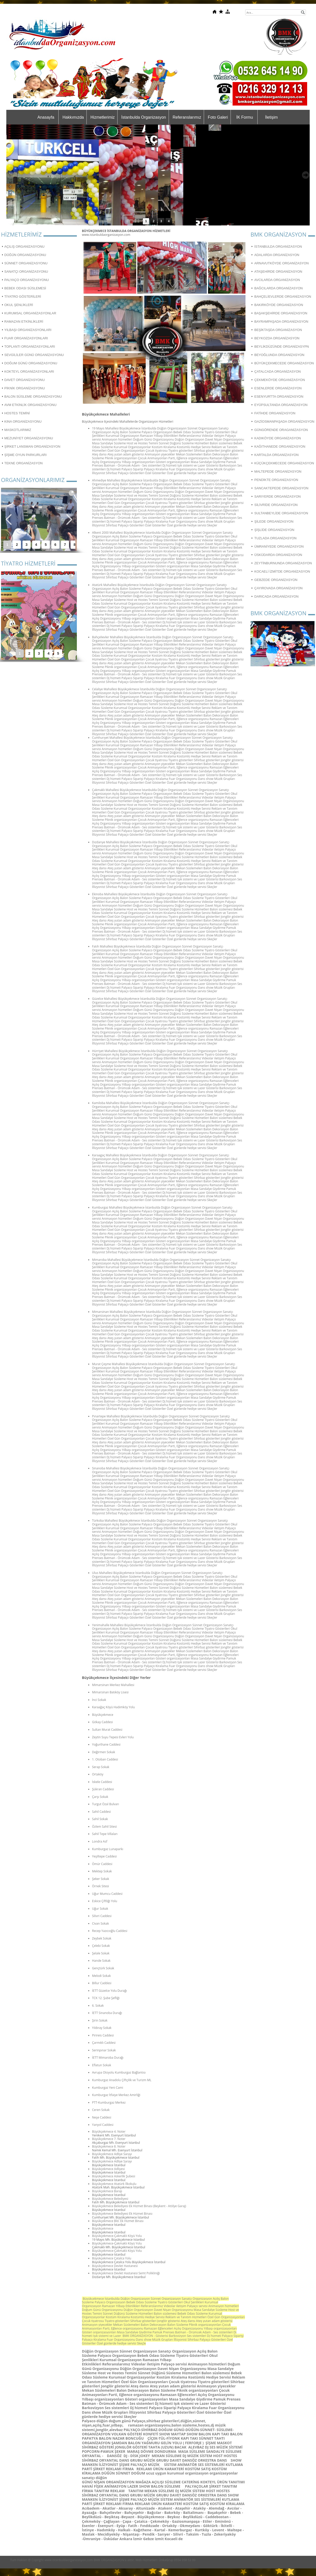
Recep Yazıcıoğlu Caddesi (109, 1931)
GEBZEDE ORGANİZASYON (275, 580)
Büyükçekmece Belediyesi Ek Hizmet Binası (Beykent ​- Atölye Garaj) (139, 2206)
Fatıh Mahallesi (103, 946)
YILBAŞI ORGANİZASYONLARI (27, 330)
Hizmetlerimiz (103, 117)
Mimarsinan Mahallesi (108, 1312)
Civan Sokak (100, 1923)
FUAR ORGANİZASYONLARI (26, 338)
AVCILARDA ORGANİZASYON (277, 280)
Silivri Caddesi (101, 1916)
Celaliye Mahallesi (105, 689)
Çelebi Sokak (101, 1946)
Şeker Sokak (100, 1879)
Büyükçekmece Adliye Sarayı (112, 2154)
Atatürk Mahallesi (105, 585)
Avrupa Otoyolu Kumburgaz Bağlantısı (119, 2072)
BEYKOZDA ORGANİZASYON (276, 338)
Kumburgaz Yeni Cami (107, 2087)
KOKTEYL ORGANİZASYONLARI (29, 371)
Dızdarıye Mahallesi (106, 842)
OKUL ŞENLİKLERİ (18, 305)
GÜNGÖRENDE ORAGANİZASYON (281, 430)
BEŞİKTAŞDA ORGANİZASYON (278, 330)
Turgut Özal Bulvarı (105, 1804)
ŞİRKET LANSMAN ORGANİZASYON (32, 446)
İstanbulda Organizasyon (143, 117)
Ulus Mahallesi (102, 1573)
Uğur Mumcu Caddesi (107, 1894)
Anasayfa (45, 117)
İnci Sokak (99, 1700)
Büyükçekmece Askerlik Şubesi (113, 2176)
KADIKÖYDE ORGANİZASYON (277, 438)
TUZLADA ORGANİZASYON (275, 538)
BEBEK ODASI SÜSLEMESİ (25, 288)
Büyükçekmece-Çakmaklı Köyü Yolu (117, 2236)
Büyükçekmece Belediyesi (110, 2199)
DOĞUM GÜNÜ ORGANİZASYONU (30, 363)
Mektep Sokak (102, 1871)
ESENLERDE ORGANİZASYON (278, 388)
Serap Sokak (100, 1767)
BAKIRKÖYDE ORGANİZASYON (278, 305)
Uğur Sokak (100, 1908)
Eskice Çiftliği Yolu (104, 1901)
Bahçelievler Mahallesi (108, 637)
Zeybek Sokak (101, 1938)
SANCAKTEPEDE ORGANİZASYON (281, 488)
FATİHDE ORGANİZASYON (274, 413)
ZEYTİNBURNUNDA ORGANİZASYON (283, 563)
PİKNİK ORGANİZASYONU (24, 388)
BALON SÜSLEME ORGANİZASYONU (33, 396)
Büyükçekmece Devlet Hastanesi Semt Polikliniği (126, 2273)
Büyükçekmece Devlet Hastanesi (115, 2266)
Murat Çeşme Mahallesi (109, 1364)
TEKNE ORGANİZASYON (23, 463)
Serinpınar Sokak (104, 2050)
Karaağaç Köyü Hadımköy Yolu (113, 1707)
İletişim (271, 117)
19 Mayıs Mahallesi (105, 428)
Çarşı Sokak (100, 1797)
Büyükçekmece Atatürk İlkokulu (114, 2184)
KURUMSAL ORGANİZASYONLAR (30, 313)
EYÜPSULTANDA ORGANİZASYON (280, 405)
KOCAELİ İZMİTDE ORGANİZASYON (282, 571)
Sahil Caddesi (101, 1811)
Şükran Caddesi (103, 1789)
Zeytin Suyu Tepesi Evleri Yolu (113, 1737)
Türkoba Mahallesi (105, 1520)
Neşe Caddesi (101, 2117)
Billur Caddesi (101, 1983)
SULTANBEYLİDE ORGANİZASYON (281, 513)
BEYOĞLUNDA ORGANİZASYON (279, 355)
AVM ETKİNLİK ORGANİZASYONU (30, 405)
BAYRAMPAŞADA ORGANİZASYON (281, 321)
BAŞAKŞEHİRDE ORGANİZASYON (280, 313)
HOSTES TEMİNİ (17, 413)
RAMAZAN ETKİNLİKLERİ (23, 321)
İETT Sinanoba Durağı (107, 2013)
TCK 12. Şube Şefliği (106, 1998)
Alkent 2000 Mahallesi (108, 532)
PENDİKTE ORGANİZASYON (276, 480)
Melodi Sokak (101, 1976)
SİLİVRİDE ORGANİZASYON (276, 505)
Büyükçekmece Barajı (107, 2191)
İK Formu (244, 117)
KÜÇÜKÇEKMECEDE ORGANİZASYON (284, 463)
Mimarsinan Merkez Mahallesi (113, 1685)
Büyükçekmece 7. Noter (108, 2139)
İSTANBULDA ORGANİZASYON (278, 246)
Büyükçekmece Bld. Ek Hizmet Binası (118, 2221)
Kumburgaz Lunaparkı (107, 1849)
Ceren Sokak (101, 2110)
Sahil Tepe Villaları (105, 1834)
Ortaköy (97, 1774)
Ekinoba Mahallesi (105, 894)
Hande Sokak (101, 1960)
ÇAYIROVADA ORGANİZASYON (278, 588)
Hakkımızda (73, 117)
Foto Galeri (218, 117)
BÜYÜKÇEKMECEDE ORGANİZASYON (284, 363)
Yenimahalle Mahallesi (108, 1625)
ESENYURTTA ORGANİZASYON (278, 396)
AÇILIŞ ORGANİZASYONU (24, 246)
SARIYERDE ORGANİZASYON (277, 496)
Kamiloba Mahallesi (106, 1103)
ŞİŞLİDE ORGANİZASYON (274, 530)
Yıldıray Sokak (101, 2028)
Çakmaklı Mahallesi (106, 790)
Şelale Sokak (100, 1953)
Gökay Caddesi (102, 1722)
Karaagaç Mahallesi (106, 1155)
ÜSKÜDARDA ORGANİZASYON (278, 555)
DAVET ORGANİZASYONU (24, 380)
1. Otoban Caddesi (105, 1759)
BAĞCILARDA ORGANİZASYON (278, 288)
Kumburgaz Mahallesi (107, 1207)
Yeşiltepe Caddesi (104, 1856)
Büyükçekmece (102, 1715)
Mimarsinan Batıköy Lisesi (110, 1692)
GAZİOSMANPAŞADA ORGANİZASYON (284, 421)
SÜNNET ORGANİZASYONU (26, 263)
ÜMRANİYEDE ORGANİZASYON (279, 546)
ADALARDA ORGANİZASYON (276, 255)
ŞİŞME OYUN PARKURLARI (25, 455)
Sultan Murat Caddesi (107, 1729)
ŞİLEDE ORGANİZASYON (274, 521)
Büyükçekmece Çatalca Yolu (111, 2258)
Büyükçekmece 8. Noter (108, 2146)
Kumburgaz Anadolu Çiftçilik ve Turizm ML (121, 2080)
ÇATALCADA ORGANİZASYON (277, 371)
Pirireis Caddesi (103, 2035)
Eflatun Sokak (101, 2065)
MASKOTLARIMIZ (17, 430)
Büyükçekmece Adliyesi (108, 2169)
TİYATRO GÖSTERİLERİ (22, 296)
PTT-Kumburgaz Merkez (109, 2102)
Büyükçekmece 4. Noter (108, 2131)
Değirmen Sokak (103, 1752)
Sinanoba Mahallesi (106, 1468)
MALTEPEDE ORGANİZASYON (277, 471)
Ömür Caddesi (102, 1864)
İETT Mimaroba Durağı (107, 2057)
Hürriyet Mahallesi (105, 1051)
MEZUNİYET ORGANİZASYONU (28, 438)
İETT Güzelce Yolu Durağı (109, 1990)
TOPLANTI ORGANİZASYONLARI (29, 346)
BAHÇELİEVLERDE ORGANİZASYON (282, 296)
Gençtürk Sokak (103, 1968)
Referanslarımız (187, 117)
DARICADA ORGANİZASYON (276, 596)
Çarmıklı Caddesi (104, 2043)
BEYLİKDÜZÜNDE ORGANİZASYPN (281, 346)
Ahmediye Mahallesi (106, 480)
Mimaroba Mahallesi (107, 1260)
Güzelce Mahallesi (105, 999)
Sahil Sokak (100, 1819)
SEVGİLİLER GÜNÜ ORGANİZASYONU (34, 355)
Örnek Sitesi (100, 1886)
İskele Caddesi (102, 1782)
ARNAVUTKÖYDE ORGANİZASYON (281, 263)
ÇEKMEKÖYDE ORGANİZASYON (279, 380)
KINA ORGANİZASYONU (22, 421)
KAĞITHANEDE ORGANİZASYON (279, 446)
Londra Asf (99, 1841)
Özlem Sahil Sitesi (104, 1826)
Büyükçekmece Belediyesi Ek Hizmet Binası (122, 2213)
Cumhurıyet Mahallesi (108, 737)
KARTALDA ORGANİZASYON (276, 455)
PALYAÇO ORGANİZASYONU (26, 280)
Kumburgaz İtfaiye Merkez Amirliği (116, 2095)
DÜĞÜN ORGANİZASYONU (25, 255)
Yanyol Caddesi (103, 2125)
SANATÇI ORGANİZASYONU (26, 271)
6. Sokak (98, 2005)
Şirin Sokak (99, 2020)
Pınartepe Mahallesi (106, 1416)
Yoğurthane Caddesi (106, 1744)
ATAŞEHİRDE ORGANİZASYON (278, 271)
